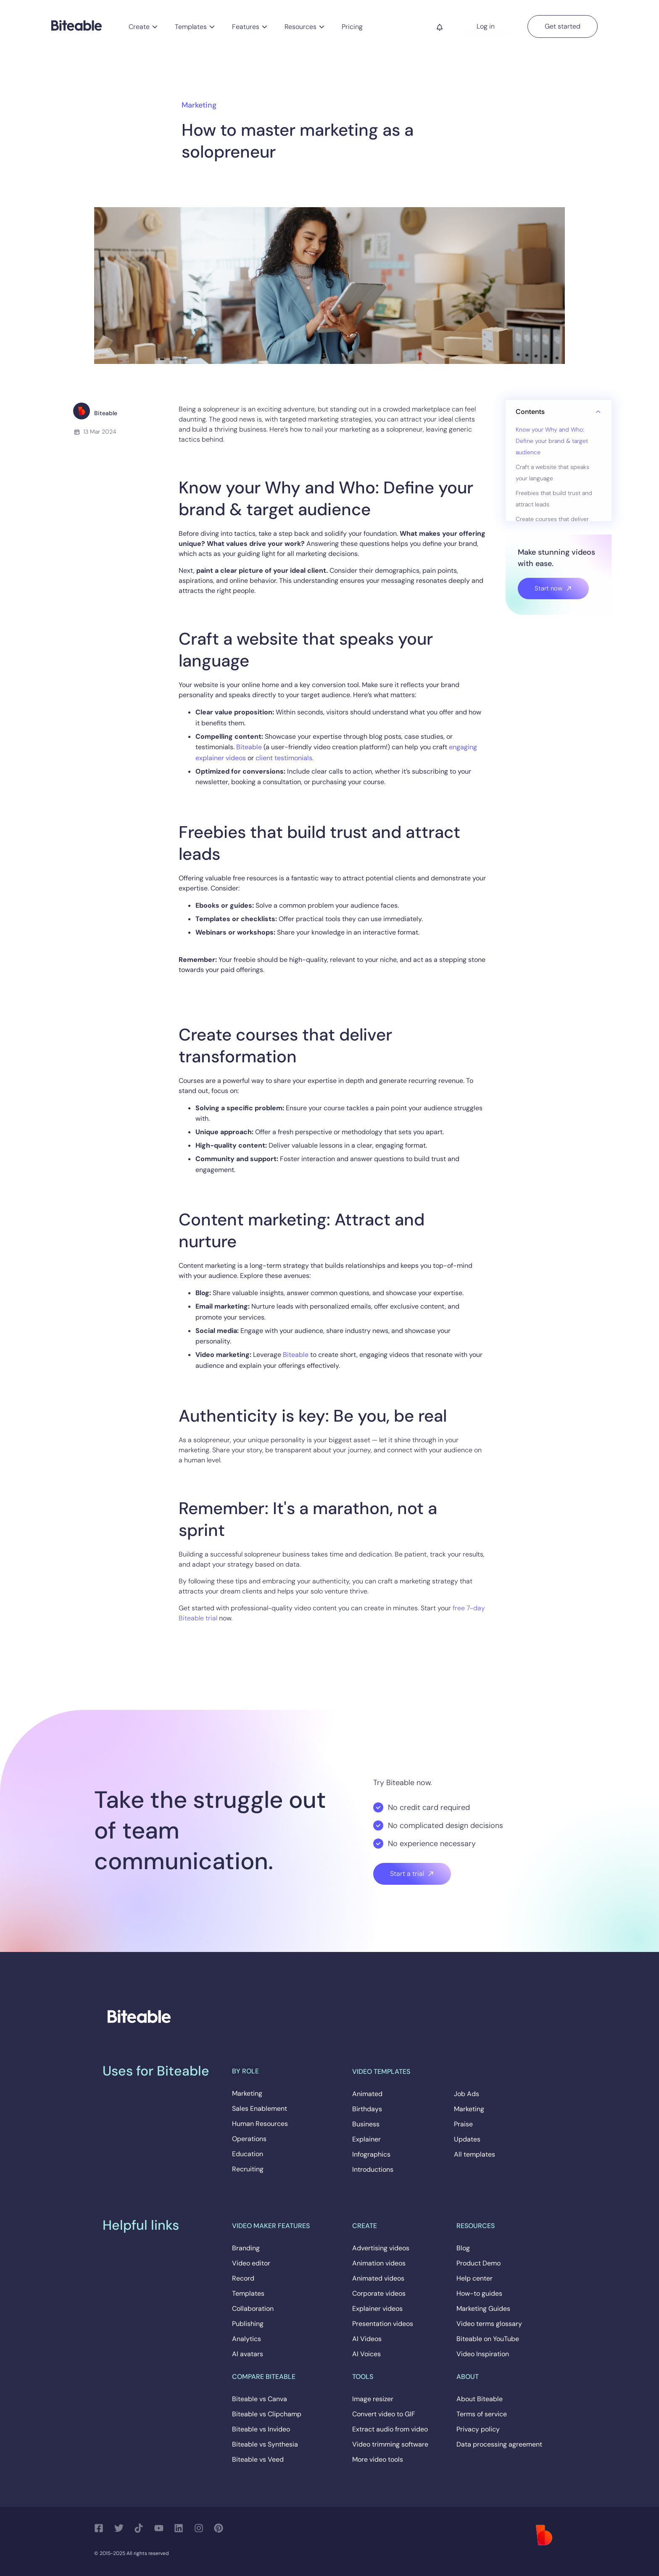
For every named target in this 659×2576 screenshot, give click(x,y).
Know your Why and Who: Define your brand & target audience (552, 441)
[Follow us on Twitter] (121, 2528)
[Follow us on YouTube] (161, 2528)
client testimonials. (285, 757)
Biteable (249, 747)
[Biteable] (76, 25)
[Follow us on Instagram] (201, 2528)
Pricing (352, 26)
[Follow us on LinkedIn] (181, 2528)
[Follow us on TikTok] (141, 2528)
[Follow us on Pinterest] (221, 2528)
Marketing (199, 105)
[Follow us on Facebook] (101, 2528)
